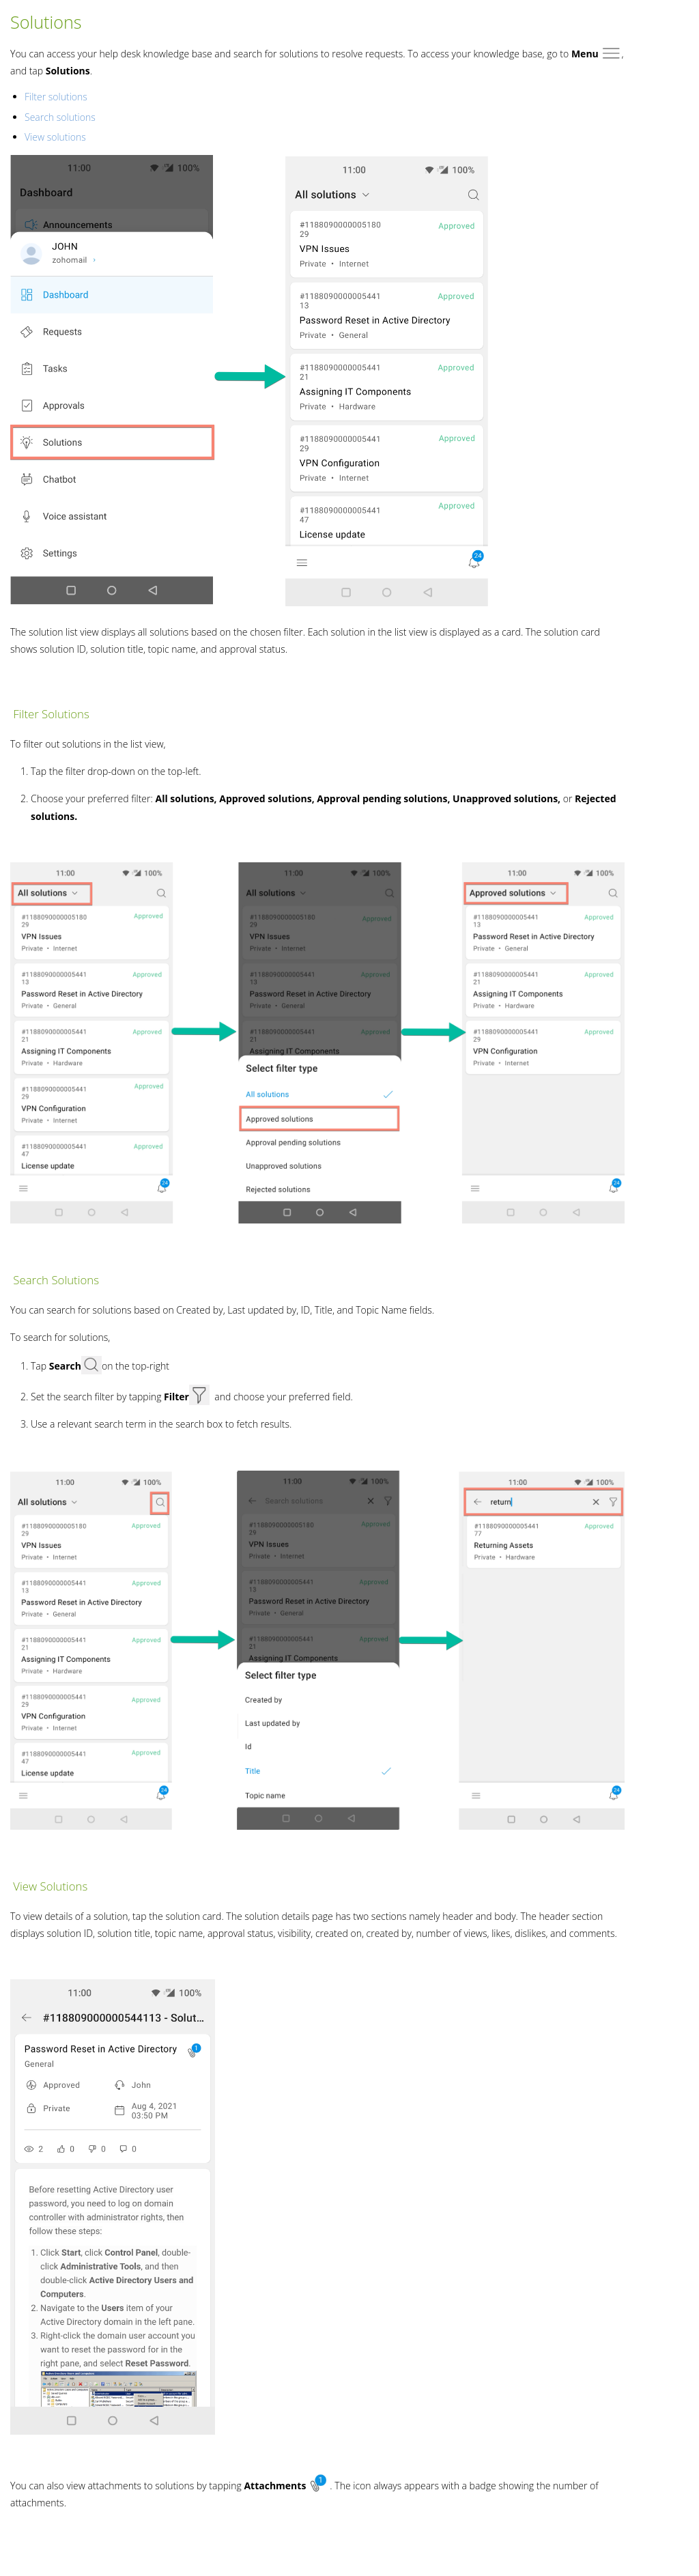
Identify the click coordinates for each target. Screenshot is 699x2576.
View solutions (55, 136)
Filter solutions (56, 96)
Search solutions (60, 117)
